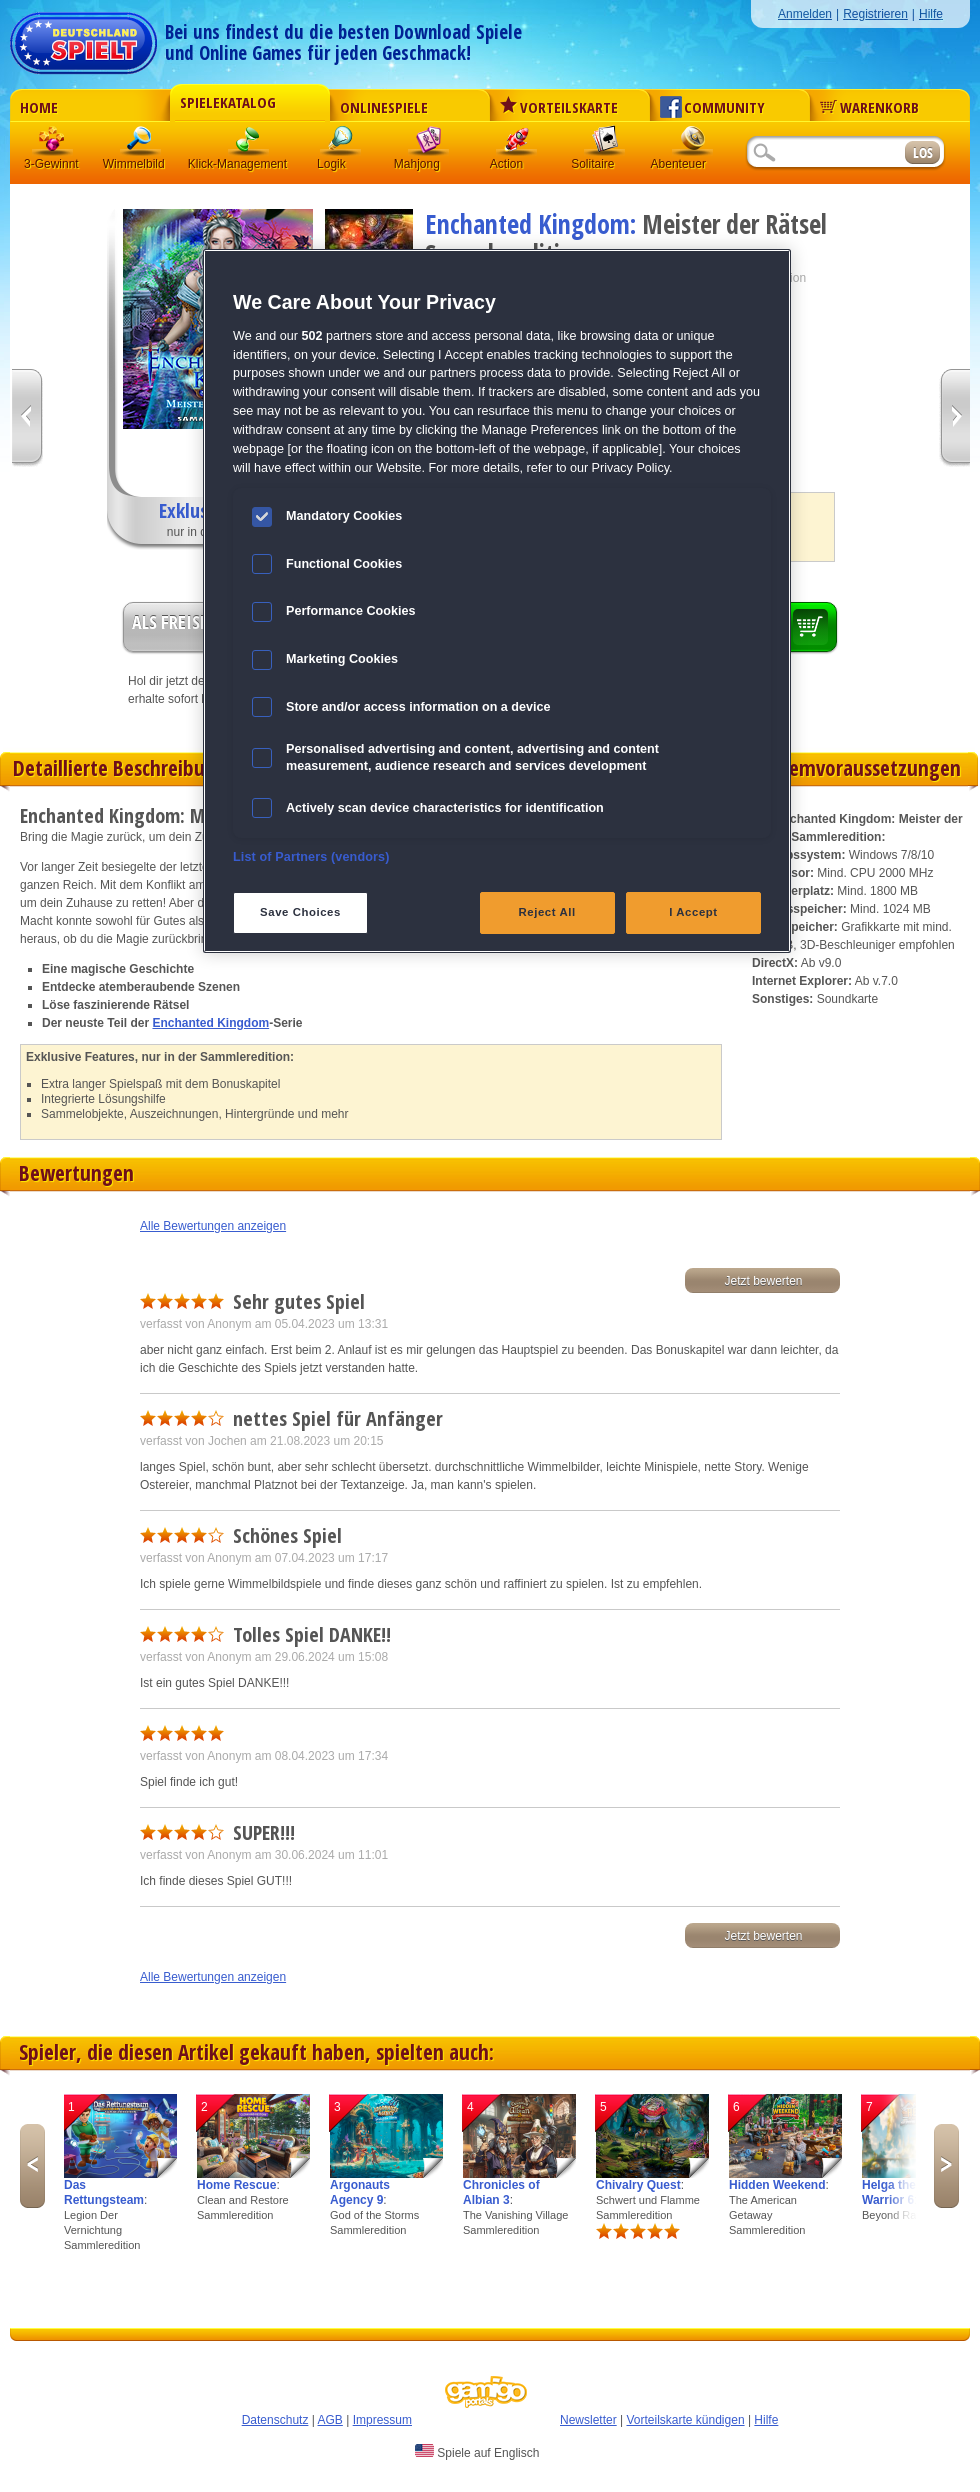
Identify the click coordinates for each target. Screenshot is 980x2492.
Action (517, 144)
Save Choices (300, 912)
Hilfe (931, 14)
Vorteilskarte (559, 107)
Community (712, 107)
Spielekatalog (228, 102)
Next (946, 2166)
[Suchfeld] (825, 153)
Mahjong (429, 144)
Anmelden (805, 14)
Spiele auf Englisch (477, 2452)
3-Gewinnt (51, 164)
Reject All (547, 912)
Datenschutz (275, 2420)
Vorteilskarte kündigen (685, 2420)
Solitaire (605, 144)
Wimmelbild (141, 144)
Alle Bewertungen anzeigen (213, 1226)
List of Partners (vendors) (311, 857)
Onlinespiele (384, 107)
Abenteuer (693, 144)
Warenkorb (869, 107)
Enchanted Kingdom (210, 1023)
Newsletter (588, 2420)
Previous (32, 2166)
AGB (330, 2420)
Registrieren (875, 14)
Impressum (382, 2420)
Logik (341, 144)
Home (39, 107)
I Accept (693, 912)
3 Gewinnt (53, 144)
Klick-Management (249, 144)
